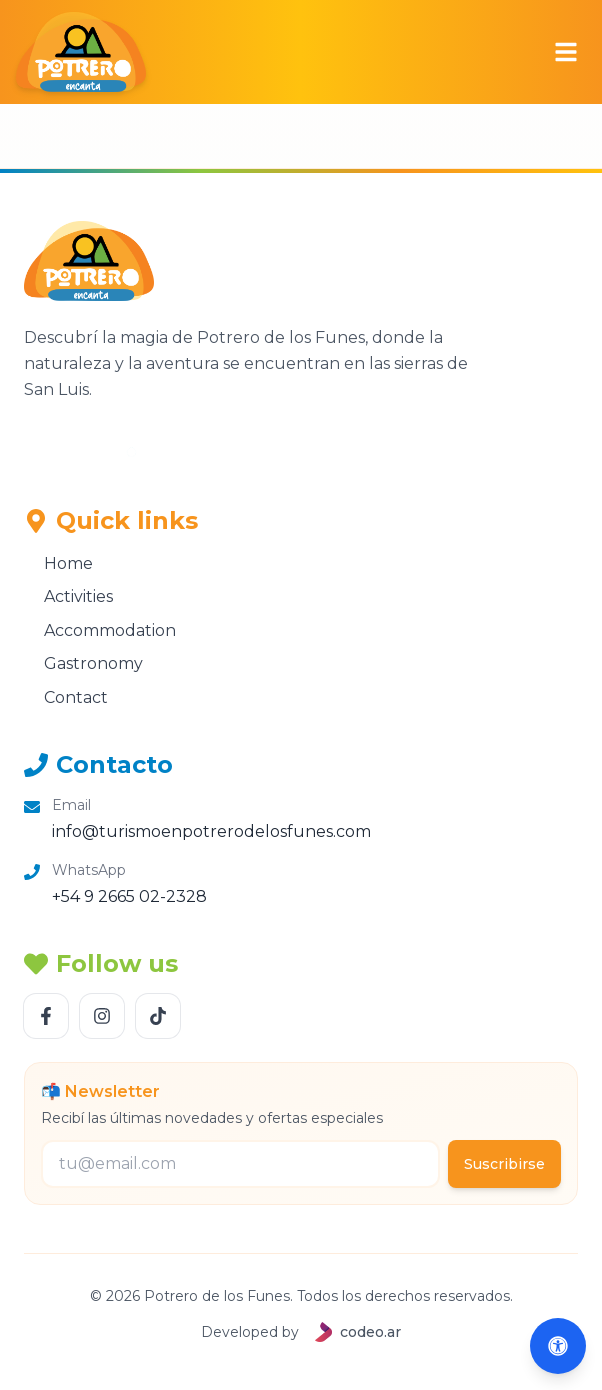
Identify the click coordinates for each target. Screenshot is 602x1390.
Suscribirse (504, 1164)
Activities (68, 596)
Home (58, 563)
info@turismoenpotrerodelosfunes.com (211, 831)
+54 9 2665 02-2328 (129, 896)
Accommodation (100, 630)
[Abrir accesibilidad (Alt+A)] (558, 1346)
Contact (66, 697)
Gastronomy (83, 663)
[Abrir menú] (566, 52)
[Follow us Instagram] (102, 1016)
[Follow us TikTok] (158, 1016)
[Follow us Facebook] (46, 1016)
